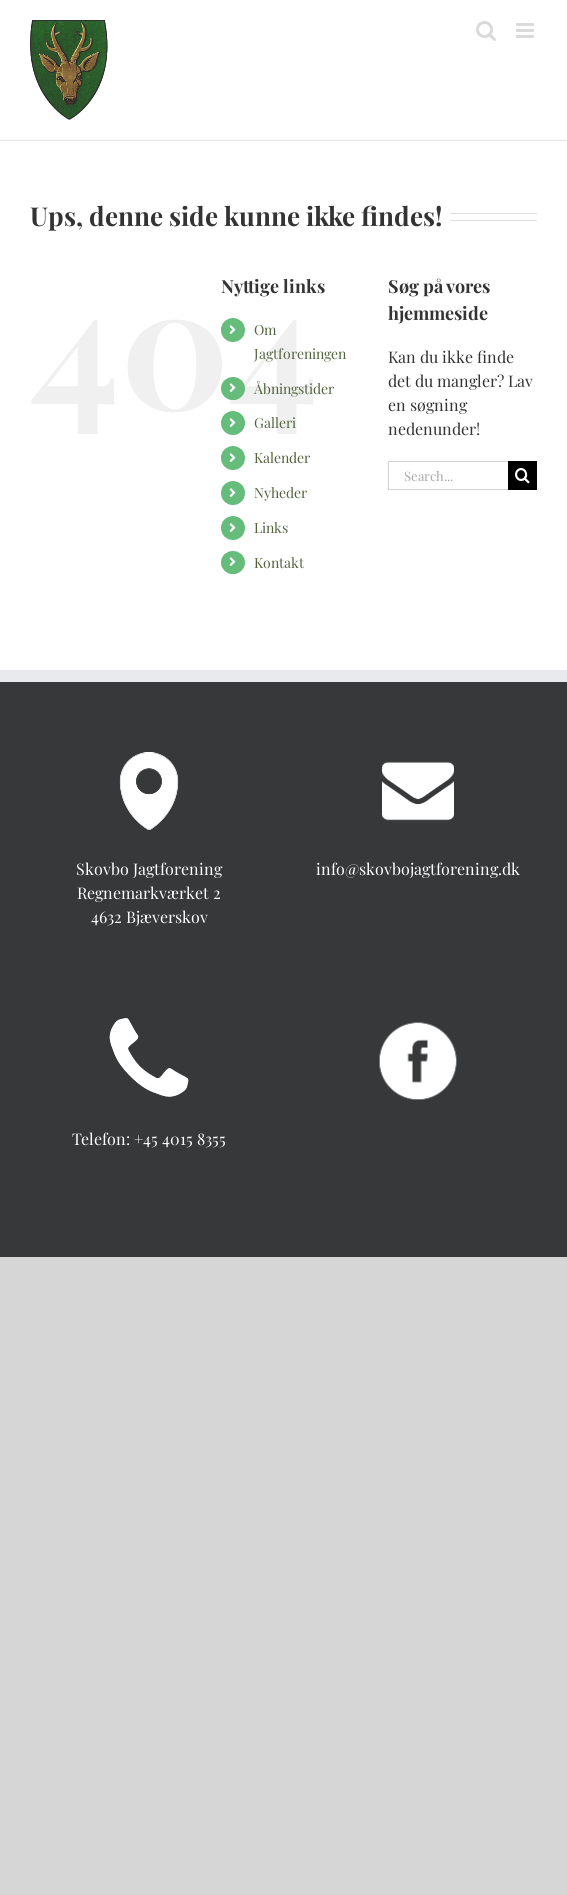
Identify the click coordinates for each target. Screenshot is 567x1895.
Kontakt (279, 562)
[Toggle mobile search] (486, 30)
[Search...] (448, 475)
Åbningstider (294, 388)
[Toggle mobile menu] (526, 30)
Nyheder (280, 492)
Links (271, 527)
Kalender (282, 457)
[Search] (522, 475)
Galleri (275, 422)
